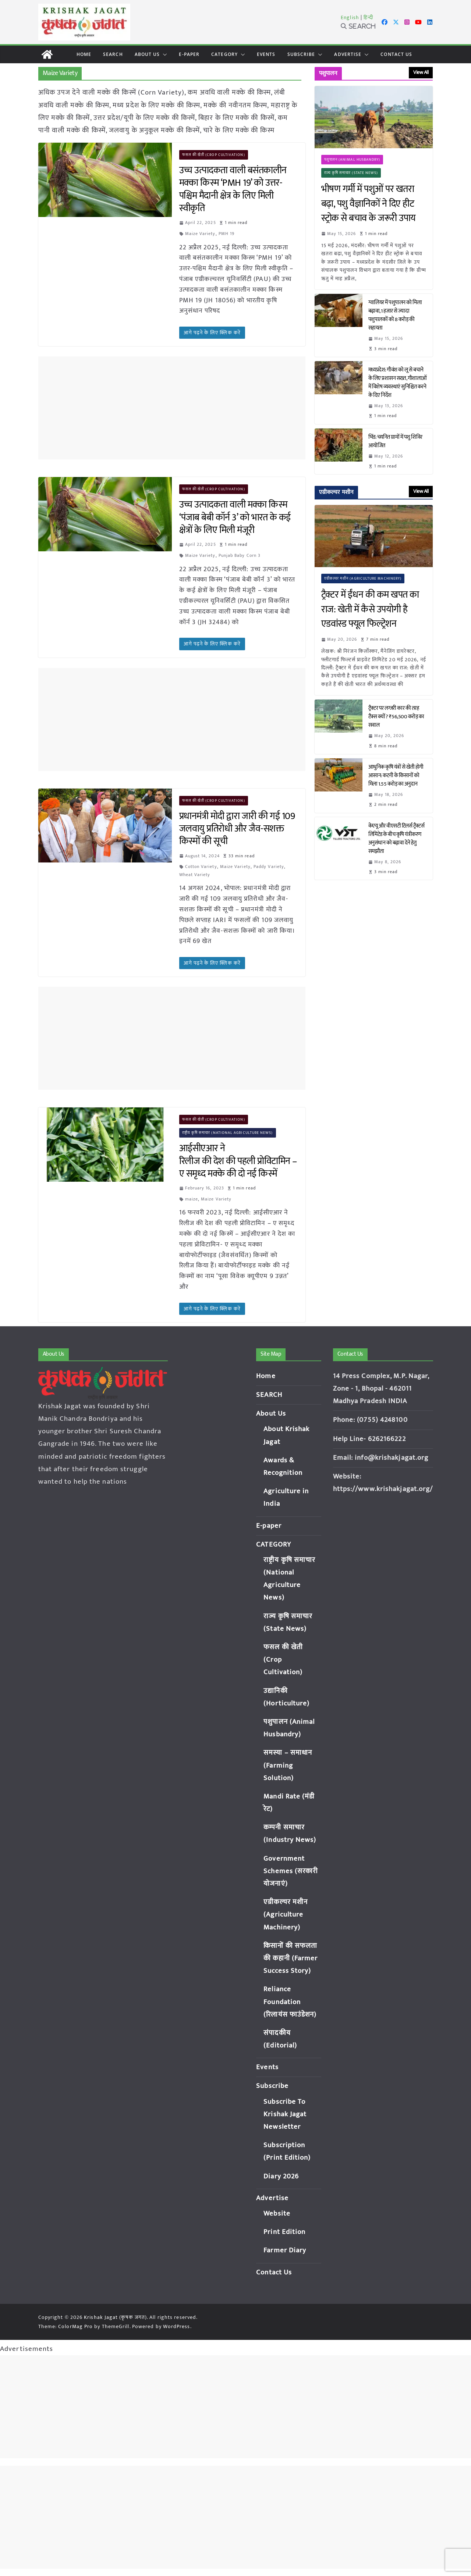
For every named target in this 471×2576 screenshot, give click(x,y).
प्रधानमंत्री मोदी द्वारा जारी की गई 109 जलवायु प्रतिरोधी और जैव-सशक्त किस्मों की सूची (237, 829)
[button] (163, 54)
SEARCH (113, 54)
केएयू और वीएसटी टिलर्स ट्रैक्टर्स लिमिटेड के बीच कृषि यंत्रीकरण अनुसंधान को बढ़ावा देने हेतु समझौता (396, 838)
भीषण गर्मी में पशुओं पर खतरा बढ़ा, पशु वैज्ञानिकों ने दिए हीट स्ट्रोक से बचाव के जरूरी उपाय (368, 204)
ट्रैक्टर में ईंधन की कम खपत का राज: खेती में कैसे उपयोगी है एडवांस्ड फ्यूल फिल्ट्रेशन (370, 609)
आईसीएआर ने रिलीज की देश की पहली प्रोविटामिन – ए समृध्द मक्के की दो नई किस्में (238, 1161)
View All (420, 72)
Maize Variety (200, 233)
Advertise (347, 54)
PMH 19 (227, 233)
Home (84, 54)
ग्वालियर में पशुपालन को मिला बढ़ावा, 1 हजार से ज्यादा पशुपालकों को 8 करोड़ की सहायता (395, 315)
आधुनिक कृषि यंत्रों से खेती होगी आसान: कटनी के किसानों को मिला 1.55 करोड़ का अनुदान (396, 775)
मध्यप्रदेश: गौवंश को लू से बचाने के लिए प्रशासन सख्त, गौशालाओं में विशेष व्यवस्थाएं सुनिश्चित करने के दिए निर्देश (397, 382)
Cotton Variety (201, 866)
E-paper (189, 54)
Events (266, 54)
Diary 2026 (281, 2176)
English (350, 17)
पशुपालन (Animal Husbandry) (352, 160)
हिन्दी (368, 17)
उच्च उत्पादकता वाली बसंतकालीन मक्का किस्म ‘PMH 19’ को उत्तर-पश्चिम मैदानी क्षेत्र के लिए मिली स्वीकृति (233, 189)
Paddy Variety (269, 866)
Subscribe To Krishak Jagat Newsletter (285, 2114)
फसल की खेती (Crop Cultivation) (213, 155)
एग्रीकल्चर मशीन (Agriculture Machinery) (363, 578)
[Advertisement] (171, 407)
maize (191, 1199)
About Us (147, 54)
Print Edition (284, 2232)
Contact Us (396, 54)
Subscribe (301, 54)
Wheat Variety (194, 874)
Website (276, 2213)
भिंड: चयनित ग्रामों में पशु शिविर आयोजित (395, 441)
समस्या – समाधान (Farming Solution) (287, 1765)
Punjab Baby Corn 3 (240, 555)
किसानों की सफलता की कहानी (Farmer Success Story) (290, 1958)
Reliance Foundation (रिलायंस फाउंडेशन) (289, 2001)
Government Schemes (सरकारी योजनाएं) (290, 1871)
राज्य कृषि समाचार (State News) (351, 173)
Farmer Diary (284, 2250)
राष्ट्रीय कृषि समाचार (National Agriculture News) (227, 1133)
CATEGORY (224, 54)
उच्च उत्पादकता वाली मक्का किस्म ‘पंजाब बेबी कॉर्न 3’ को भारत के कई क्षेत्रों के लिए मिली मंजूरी (235, 517)
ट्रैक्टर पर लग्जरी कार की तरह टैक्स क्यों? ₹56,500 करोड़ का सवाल (396, 716)
